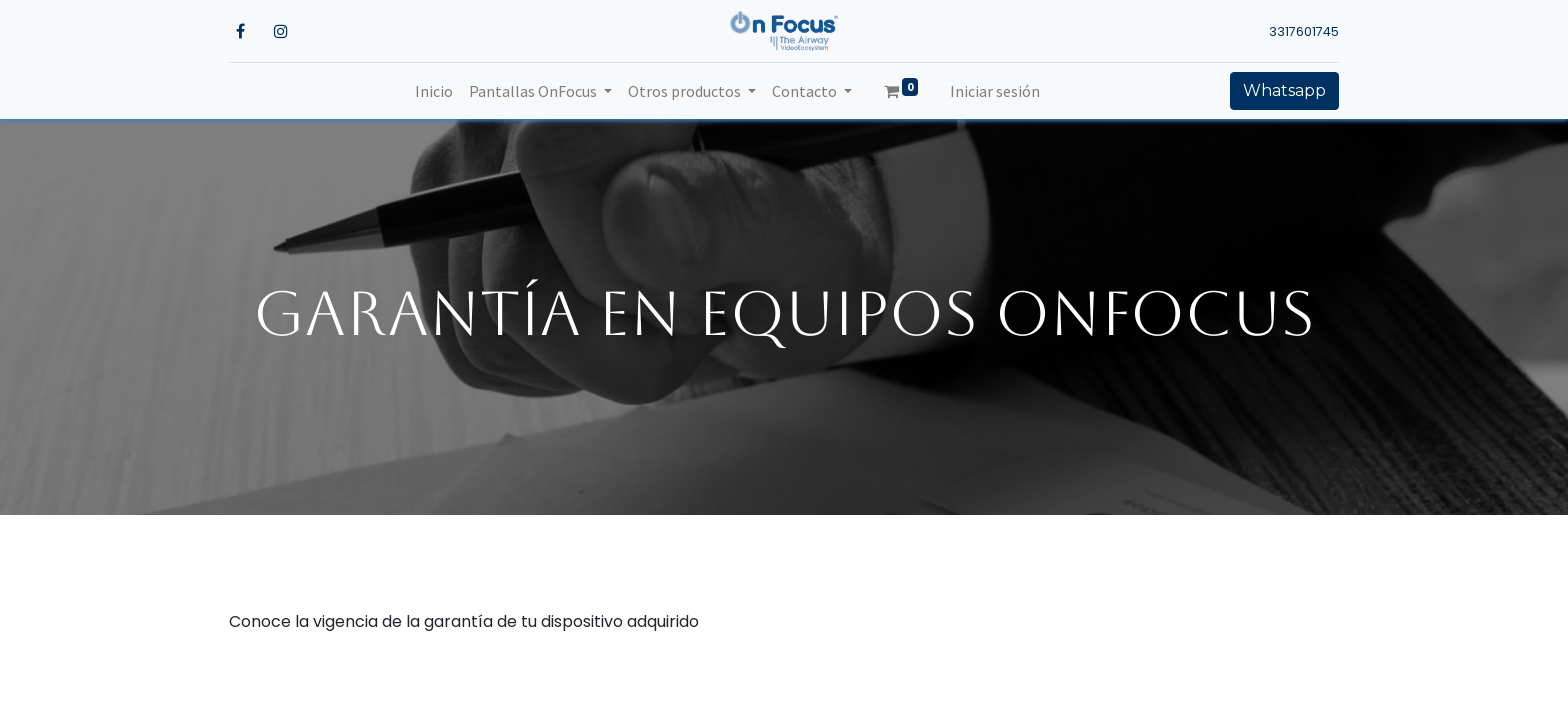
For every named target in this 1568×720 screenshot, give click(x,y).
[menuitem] (434, 91)
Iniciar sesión (995, 91)
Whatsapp (1284, 90)
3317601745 (1304, 31)
